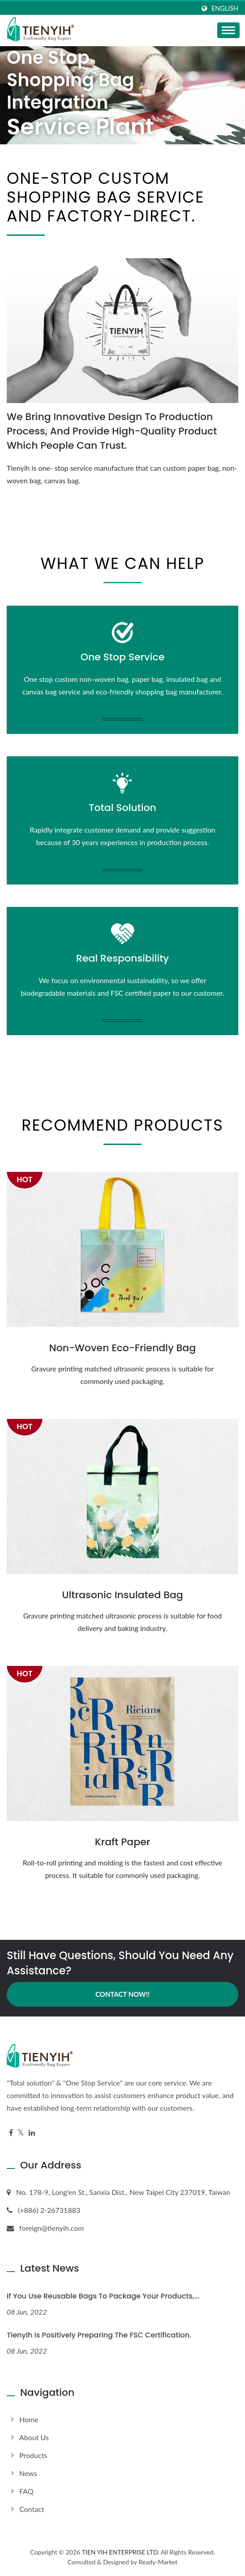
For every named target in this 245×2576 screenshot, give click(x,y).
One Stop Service (123, 657)
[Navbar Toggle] (228, 30)
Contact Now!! (122, 1994)
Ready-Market (158, 2562)
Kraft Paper (122, 1842)
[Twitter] (20, 2133)
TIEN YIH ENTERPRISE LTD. (120, 2552)
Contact (31, 2509)
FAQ (26, 2491)
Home (29, 2419)
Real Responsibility (122, 958)
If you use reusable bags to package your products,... (103, 2296)
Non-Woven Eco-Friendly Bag (122, 1348)
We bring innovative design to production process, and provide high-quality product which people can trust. (112, 431)
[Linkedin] (32, 2133)
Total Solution (122, 808)
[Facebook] (11, 2133)
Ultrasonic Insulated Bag (122, 1595)
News (28, 2473)
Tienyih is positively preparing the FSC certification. (99, 2335)
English (224, 8)
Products (33, 2455)
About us (34, 2437)
